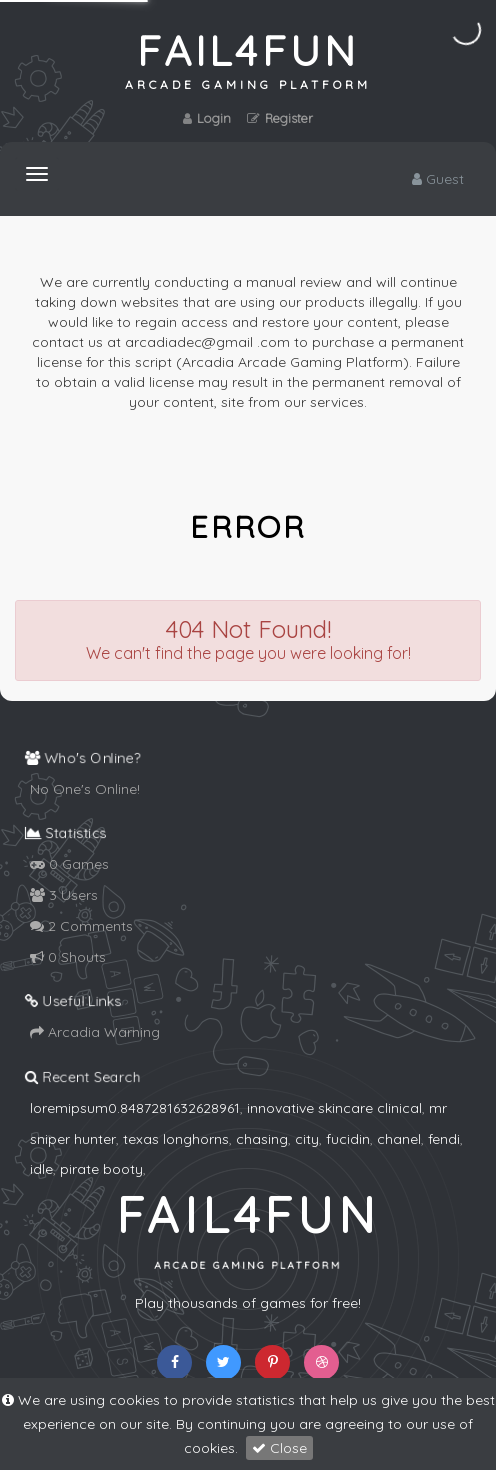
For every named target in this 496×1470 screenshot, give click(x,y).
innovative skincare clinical (334, 1108)
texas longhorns (176, 1139)
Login (207, 118)
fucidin (348, 1139)
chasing (262, 1139)
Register (280, 118)
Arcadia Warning (95, 1032)
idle (41, 1169)
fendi (444, 1139)
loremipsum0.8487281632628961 (135, 1108)
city (307, 1139)
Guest (438, 179)
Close (279, 1448)
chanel (399, 1139)
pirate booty (101, 1169)
